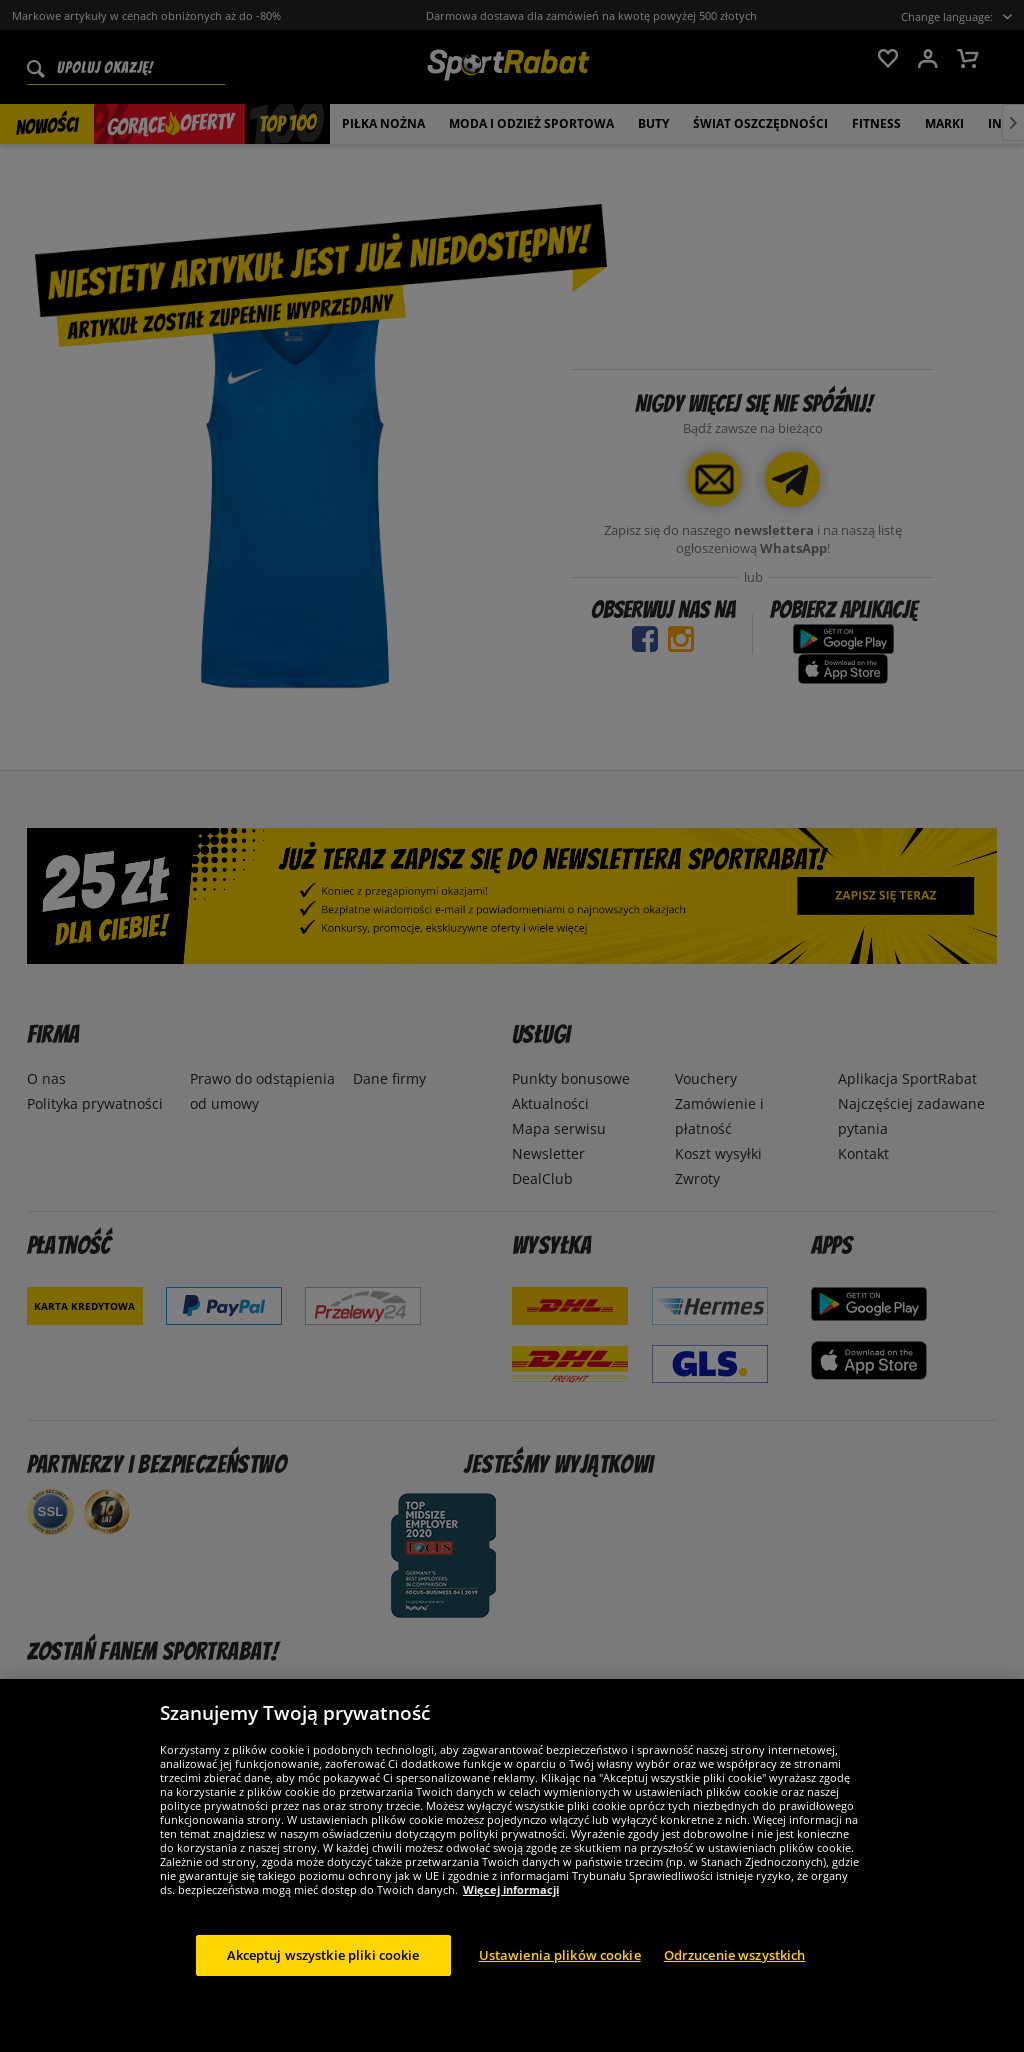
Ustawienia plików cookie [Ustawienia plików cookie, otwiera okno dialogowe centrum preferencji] (560, 1985)
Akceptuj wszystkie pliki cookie (323, 1985)
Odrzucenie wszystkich (735, 1985)
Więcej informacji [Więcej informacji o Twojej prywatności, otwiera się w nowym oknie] (511, 1919)
